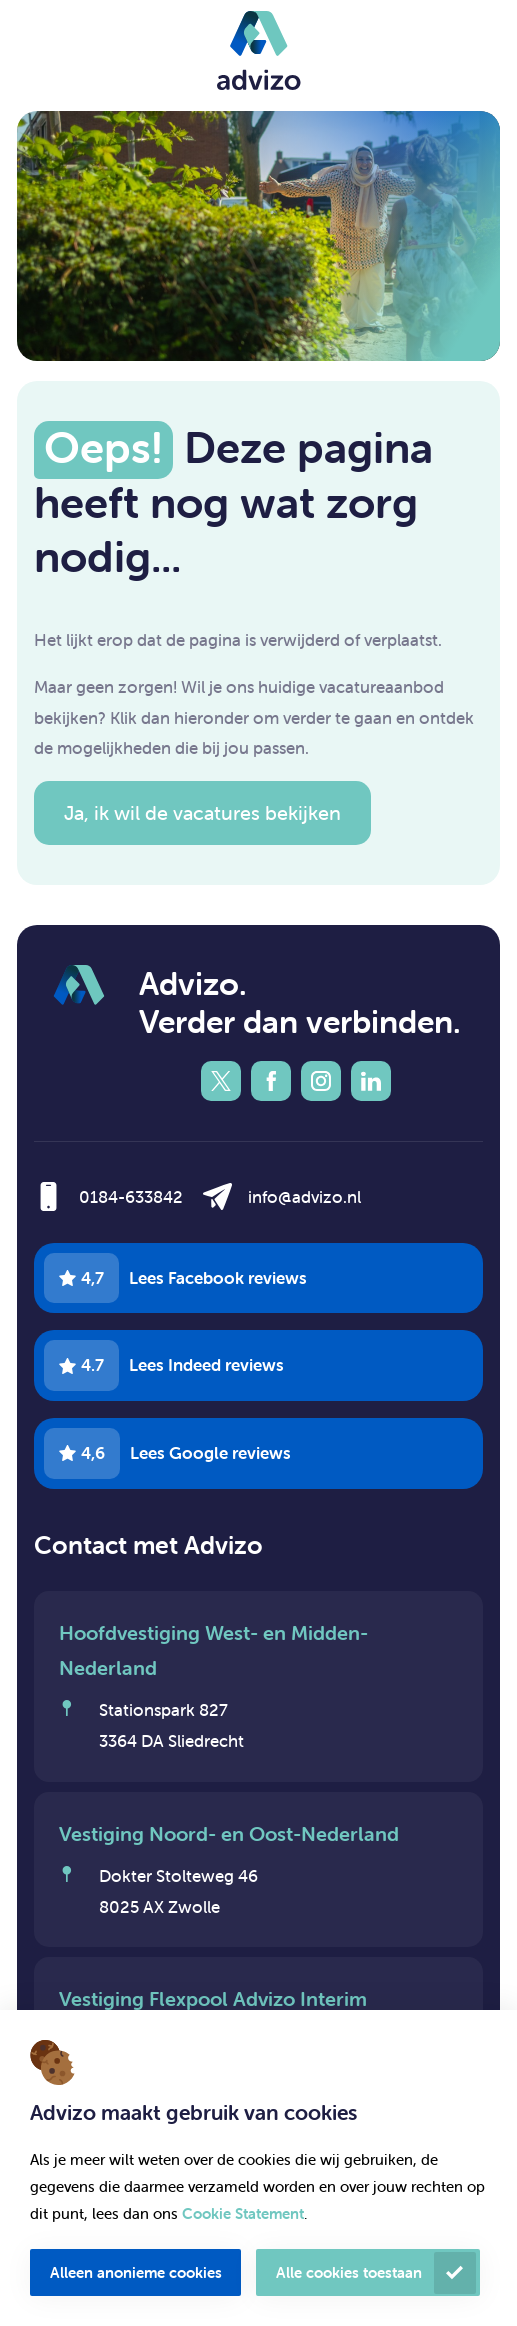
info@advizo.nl (304, 1197)
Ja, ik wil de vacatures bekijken (202, 812)
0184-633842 (131, 1197)
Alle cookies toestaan (349, 2272)
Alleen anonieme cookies (136, 2272)
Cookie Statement (243, 2213)
